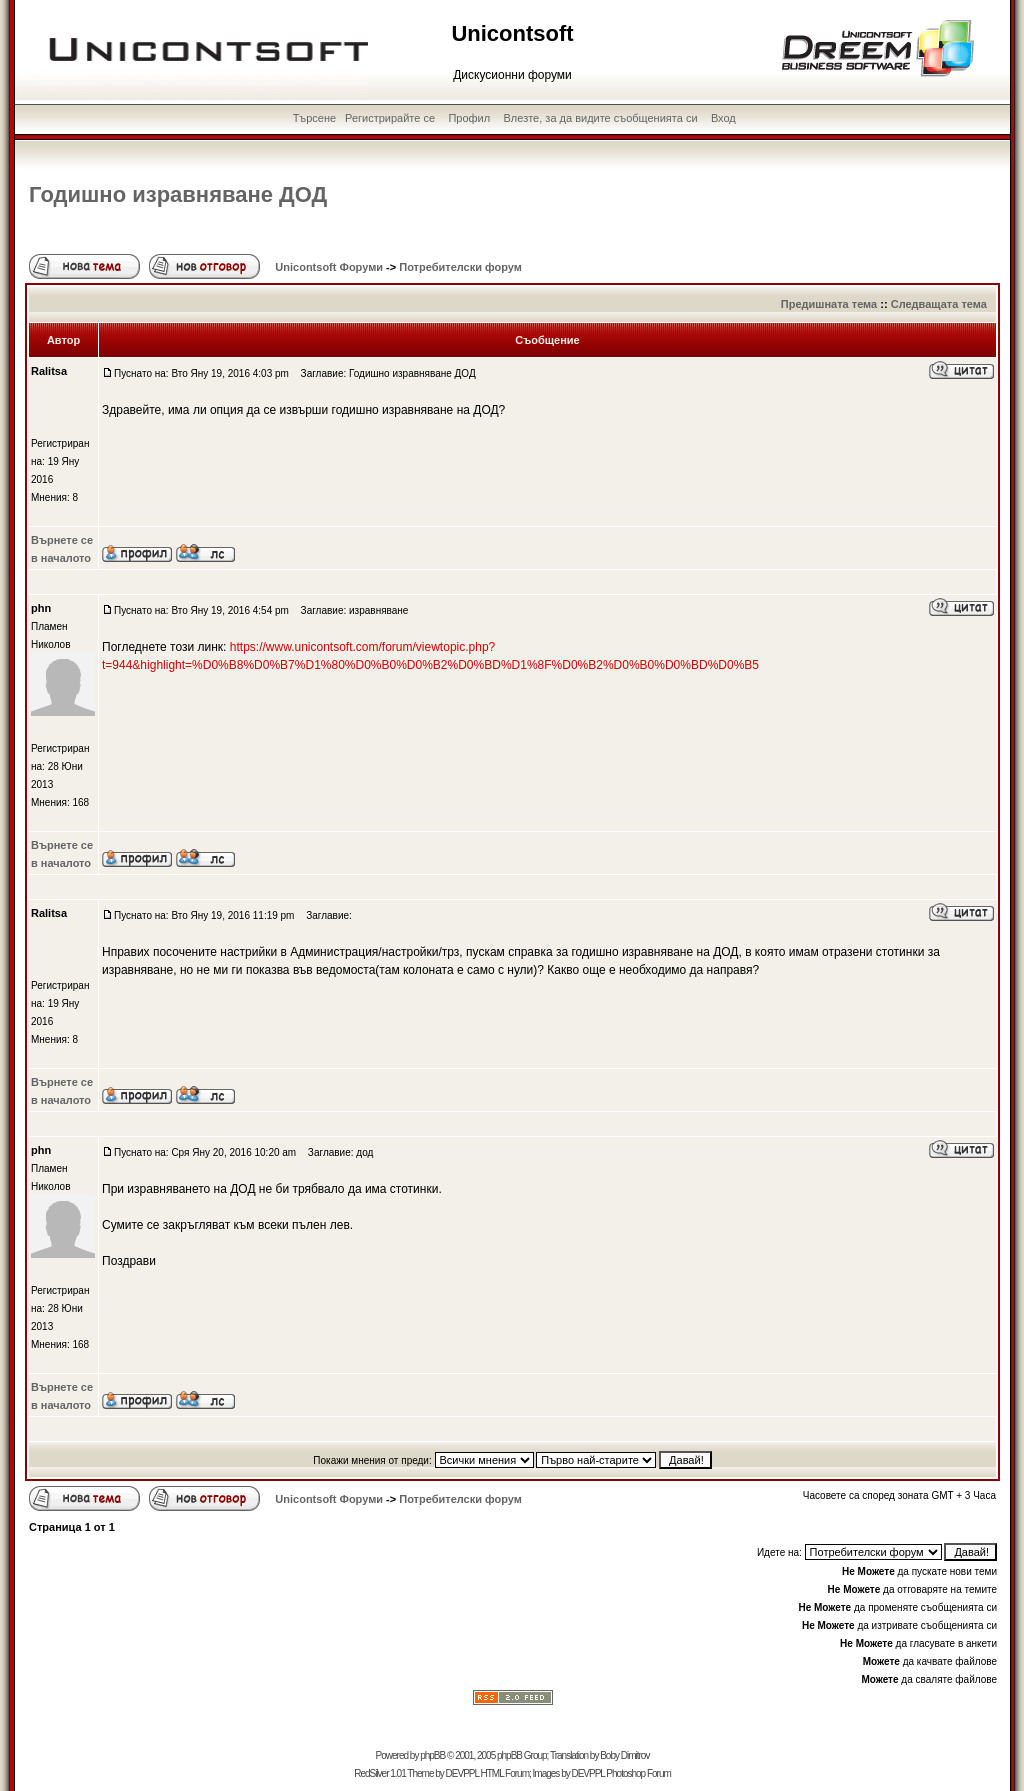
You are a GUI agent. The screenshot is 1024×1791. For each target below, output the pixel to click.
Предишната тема (829, 304)
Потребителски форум (460, 267)
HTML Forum (504, 1773)
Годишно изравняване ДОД (178, 194)
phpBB (432, 1755)
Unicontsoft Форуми (329, 267)
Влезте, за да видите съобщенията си (601, 118)
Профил (469, 118)
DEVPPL (462, 1773)
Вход (723, 118)
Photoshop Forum (638, 1773)
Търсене (315, 118)
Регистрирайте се (390, 118)
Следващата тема (939, 304)
